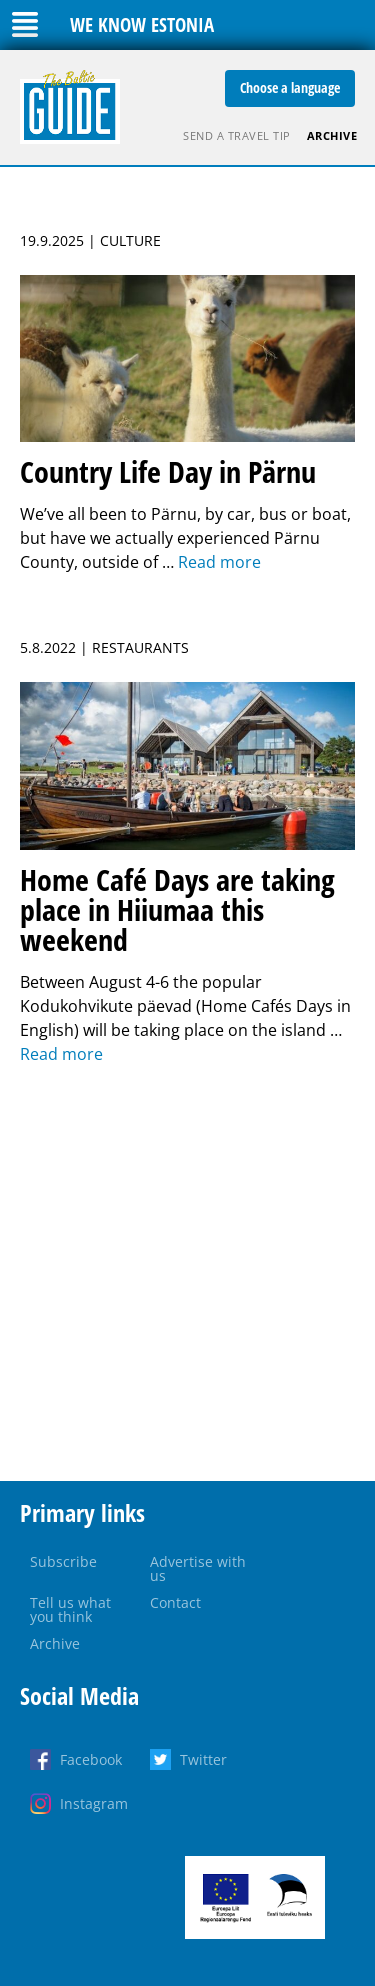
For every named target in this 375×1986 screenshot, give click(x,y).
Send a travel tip (237, 135)
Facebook (91, 1759)
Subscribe (63, 1561)
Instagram (94, 1803)
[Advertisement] (187, 1273)
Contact (175, 1602)
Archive (332, 135)
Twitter (203, 1759)
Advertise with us (198, 1568)
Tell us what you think (70, 1609)
